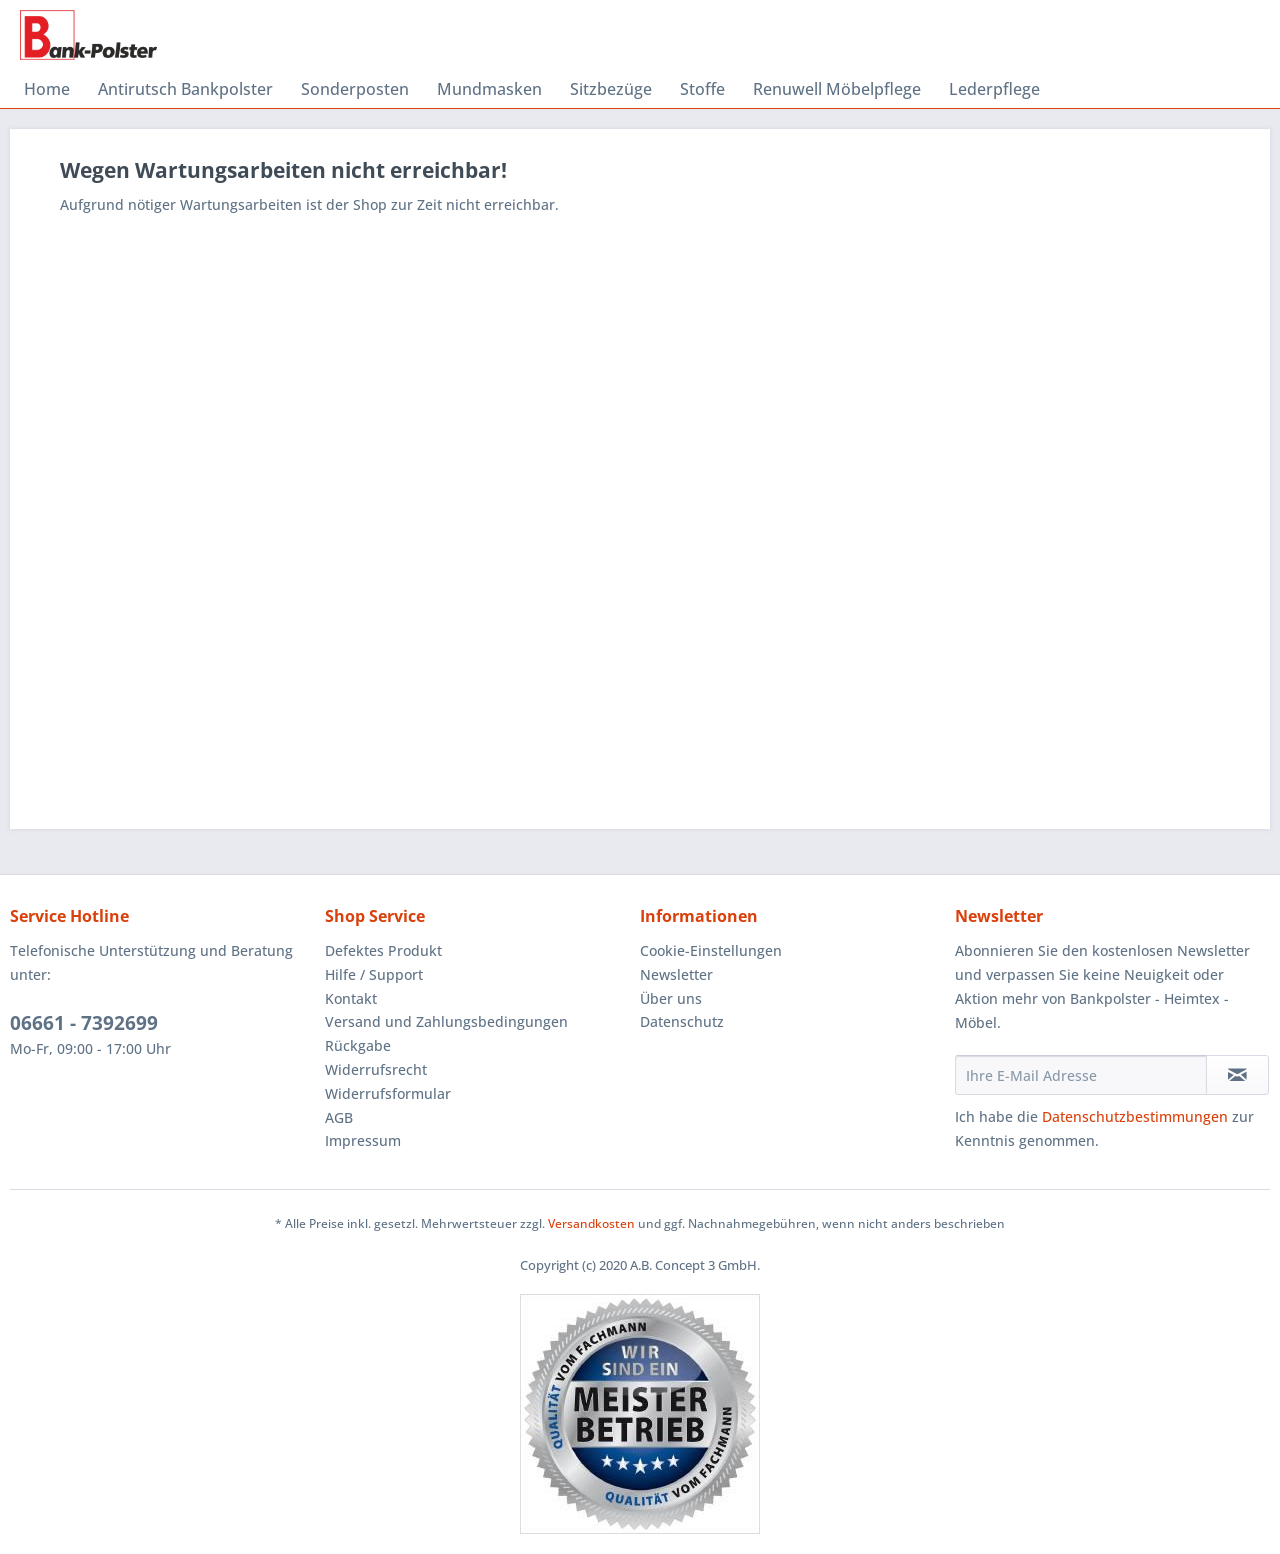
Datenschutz (682, 1021)
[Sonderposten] (355, 89)
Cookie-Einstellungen (711, 950)
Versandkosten (591, 1223)
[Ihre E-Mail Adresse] (1081, 1075)
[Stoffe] (702, 89)
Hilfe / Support (374, 974)
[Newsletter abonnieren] (1237, 1075)
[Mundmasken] (489, 89)
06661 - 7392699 (84, 1023)
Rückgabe (358, 1045)
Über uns (671, 998)
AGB (339, 1117)
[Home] (47, 89)
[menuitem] (47, 89)
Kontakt (351, 998)
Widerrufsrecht (376, 1069)
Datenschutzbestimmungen (1135, 1116)
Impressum (363, 1140)
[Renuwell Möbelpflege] (837, 89)
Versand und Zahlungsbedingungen (446, 1021)
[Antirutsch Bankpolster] (185, 89)
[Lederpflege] (994, 89)
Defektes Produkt (383, 950)
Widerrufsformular (388, 1093)
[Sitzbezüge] (611, 89)
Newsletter (676, 974)
